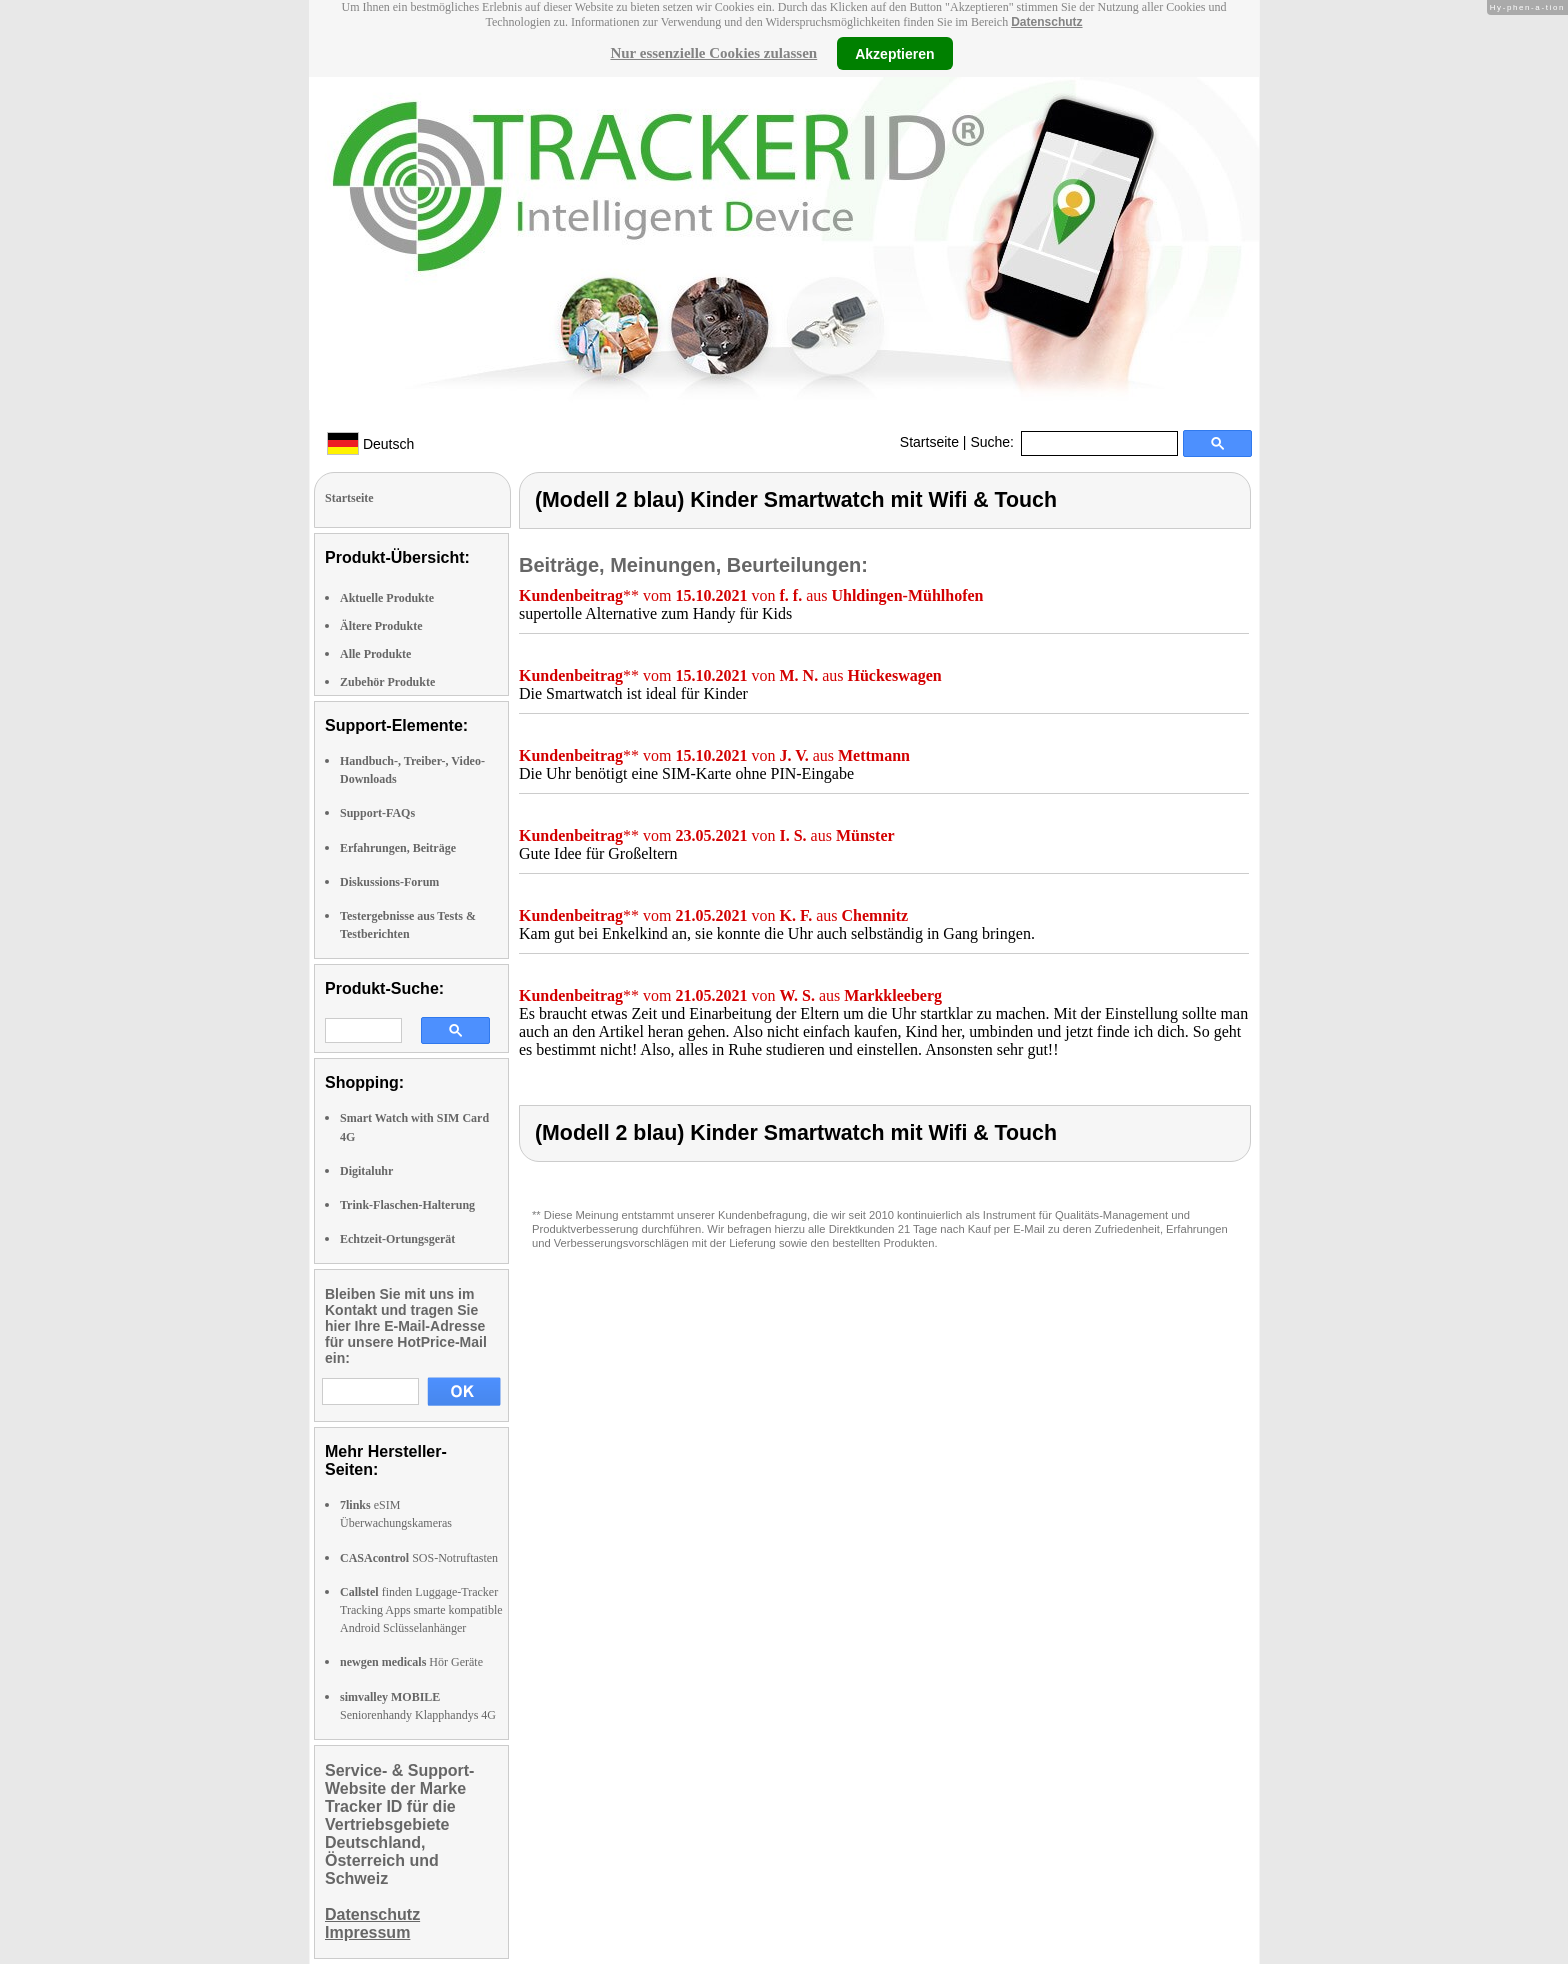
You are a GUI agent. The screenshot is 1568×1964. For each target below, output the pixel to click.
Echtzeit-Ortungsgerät (397, 1239)
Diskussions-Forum (389, 882)
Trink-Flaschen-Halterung (407, 1205)
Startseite (929, 442)
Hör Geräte (411, 1662)
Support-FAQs (377, 813)
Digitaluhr (366, 1171)
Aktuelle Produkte (387, 598)
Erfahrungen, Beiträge (398, 848)
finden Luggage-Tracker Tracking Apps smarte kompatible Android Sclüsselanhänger (421, 1610)
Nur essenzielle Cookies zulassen (713, 53)
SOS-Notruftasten (419, 1558)
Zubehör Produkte (387, 682)
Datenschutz (1046, 22)
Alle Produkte (375, 654)
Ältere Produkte (381, 626)
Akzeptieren (894, 53)
